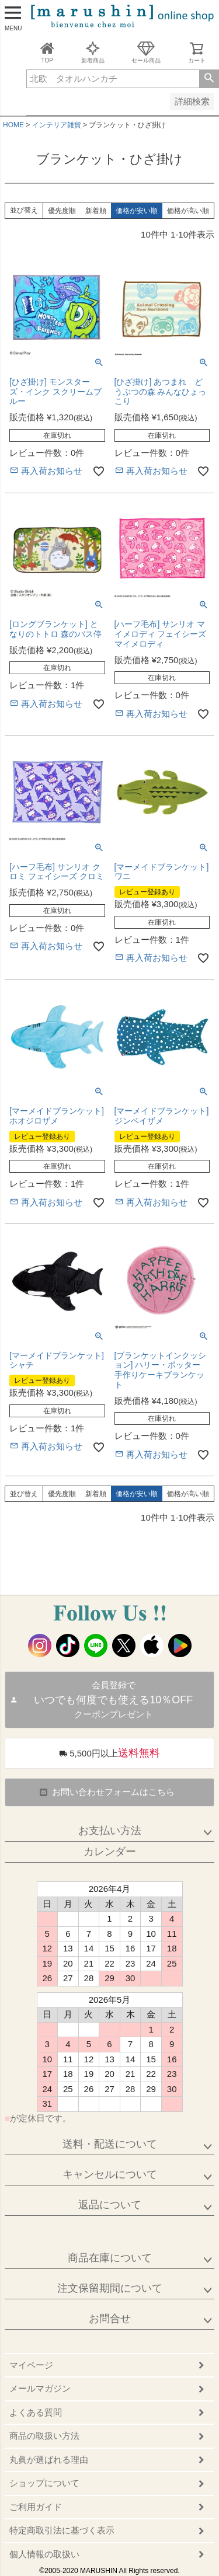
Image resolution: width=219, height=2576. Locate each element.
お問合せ (110, 2318)
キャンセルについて (109, 2174)
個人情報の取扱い (44, 2554)
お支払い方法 (109, 1830)
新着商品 (93, 52)
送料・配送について (109, 2144)
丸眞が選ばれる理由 (48, 2460)
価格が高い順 (188, 211)
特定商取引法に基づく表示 (61, 2530)
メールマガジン (40, 2388)
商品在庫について (110, 2258)
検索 (208, 79)
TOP (47, 52)
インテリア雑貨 (56, 125)
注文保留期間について (109, 2288)
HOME (13, 125)
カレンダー (110, 1851)
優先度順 (62, 211)
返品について (109, 2205)
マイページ (31, 2365)
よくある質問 (35, 2412)
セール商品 (146, 52)
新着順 (95, 211)
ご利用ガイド (35, 2507)
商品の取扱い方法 (44, 2436)
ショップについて (44, 2483)
